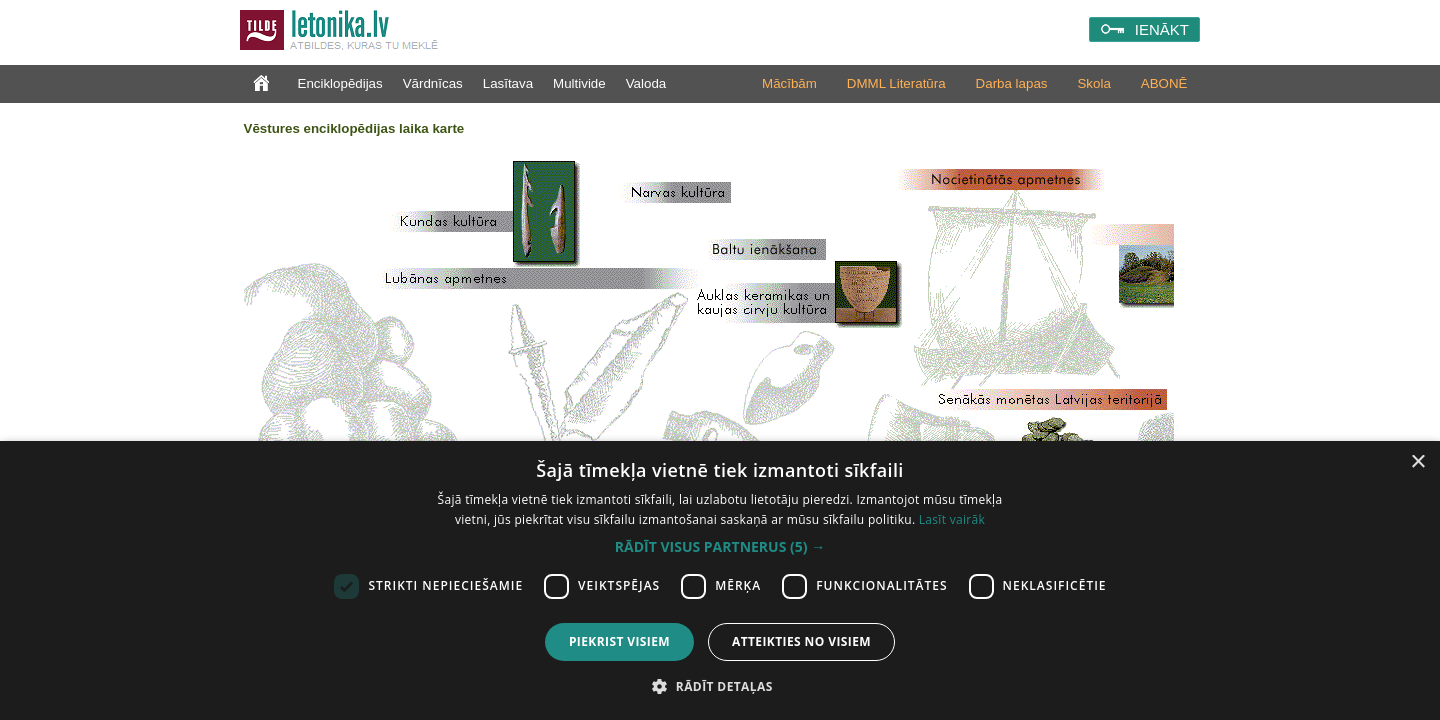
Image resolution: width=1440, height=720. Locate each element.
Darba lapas (1012, 83)
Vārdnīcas (433, 83)
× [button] (1417, 462)
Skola (1093, 83)
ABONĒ (1164, 83)
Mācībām (789, 83)
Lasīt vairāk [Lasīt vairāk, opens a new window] (952, 519)
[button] (720, 547)
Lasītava (508, 83)
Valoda (646, 83)
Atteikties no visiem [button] (801, 641)
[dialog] (720, 580)
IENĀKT (1162, 29)
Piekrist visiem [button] (619, 641)
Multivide (579, 83)
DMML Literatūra (896, 83)
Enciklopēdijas (340, 83)
